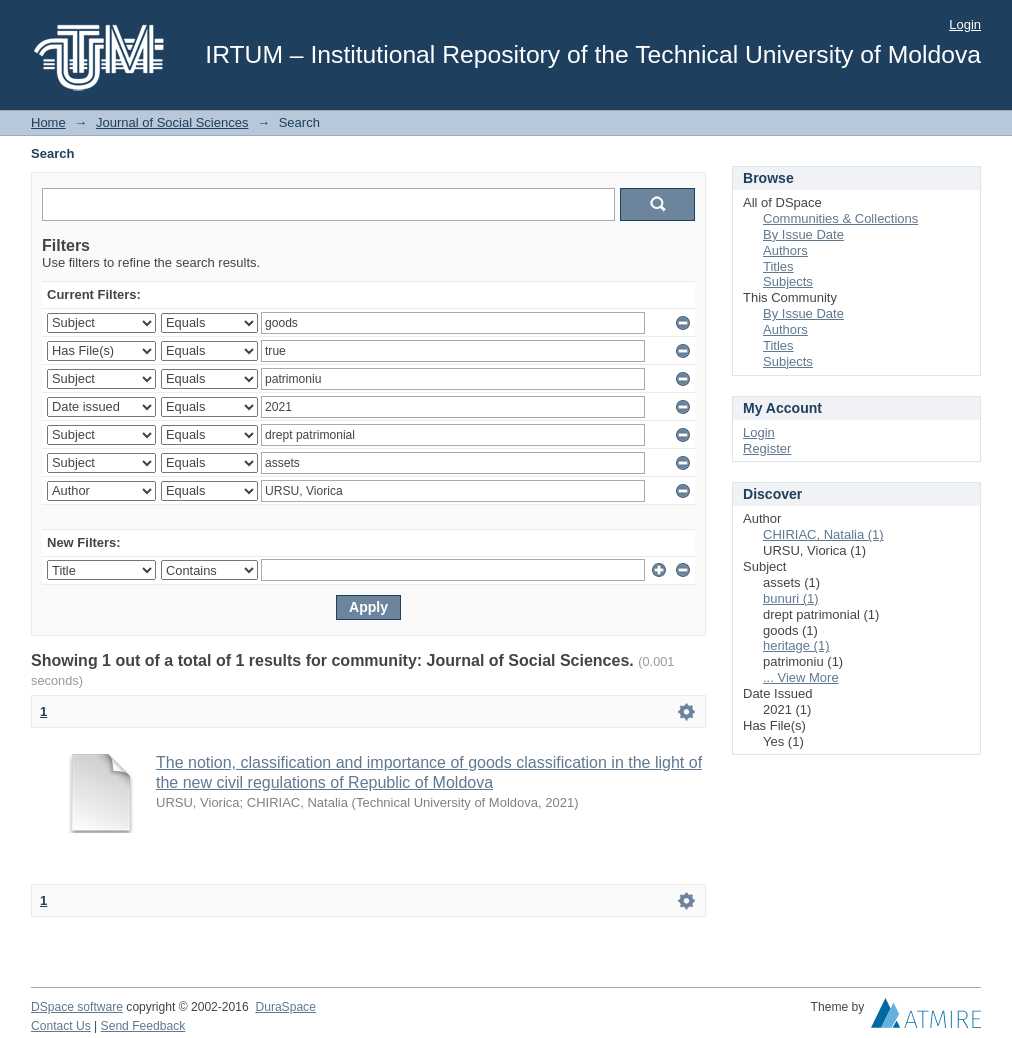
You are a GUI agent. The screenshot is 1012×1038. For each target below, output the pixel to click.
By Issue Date (803, 234)
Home (48, 122)
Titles (778, 266)
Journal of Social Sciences (172, 122)
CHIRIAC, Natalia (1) (823, 534)
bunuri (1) (791, 598)
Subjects (788, 281)
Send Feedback (143, 1026)
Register (767, 448)
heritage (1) (796, 645)
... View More (801, 677)
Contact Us (61, 1026)
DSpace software (77, 1007)
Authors (785, 250)
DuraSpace (285, 1007)
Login (965, 24)
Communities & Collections (840, 218)
